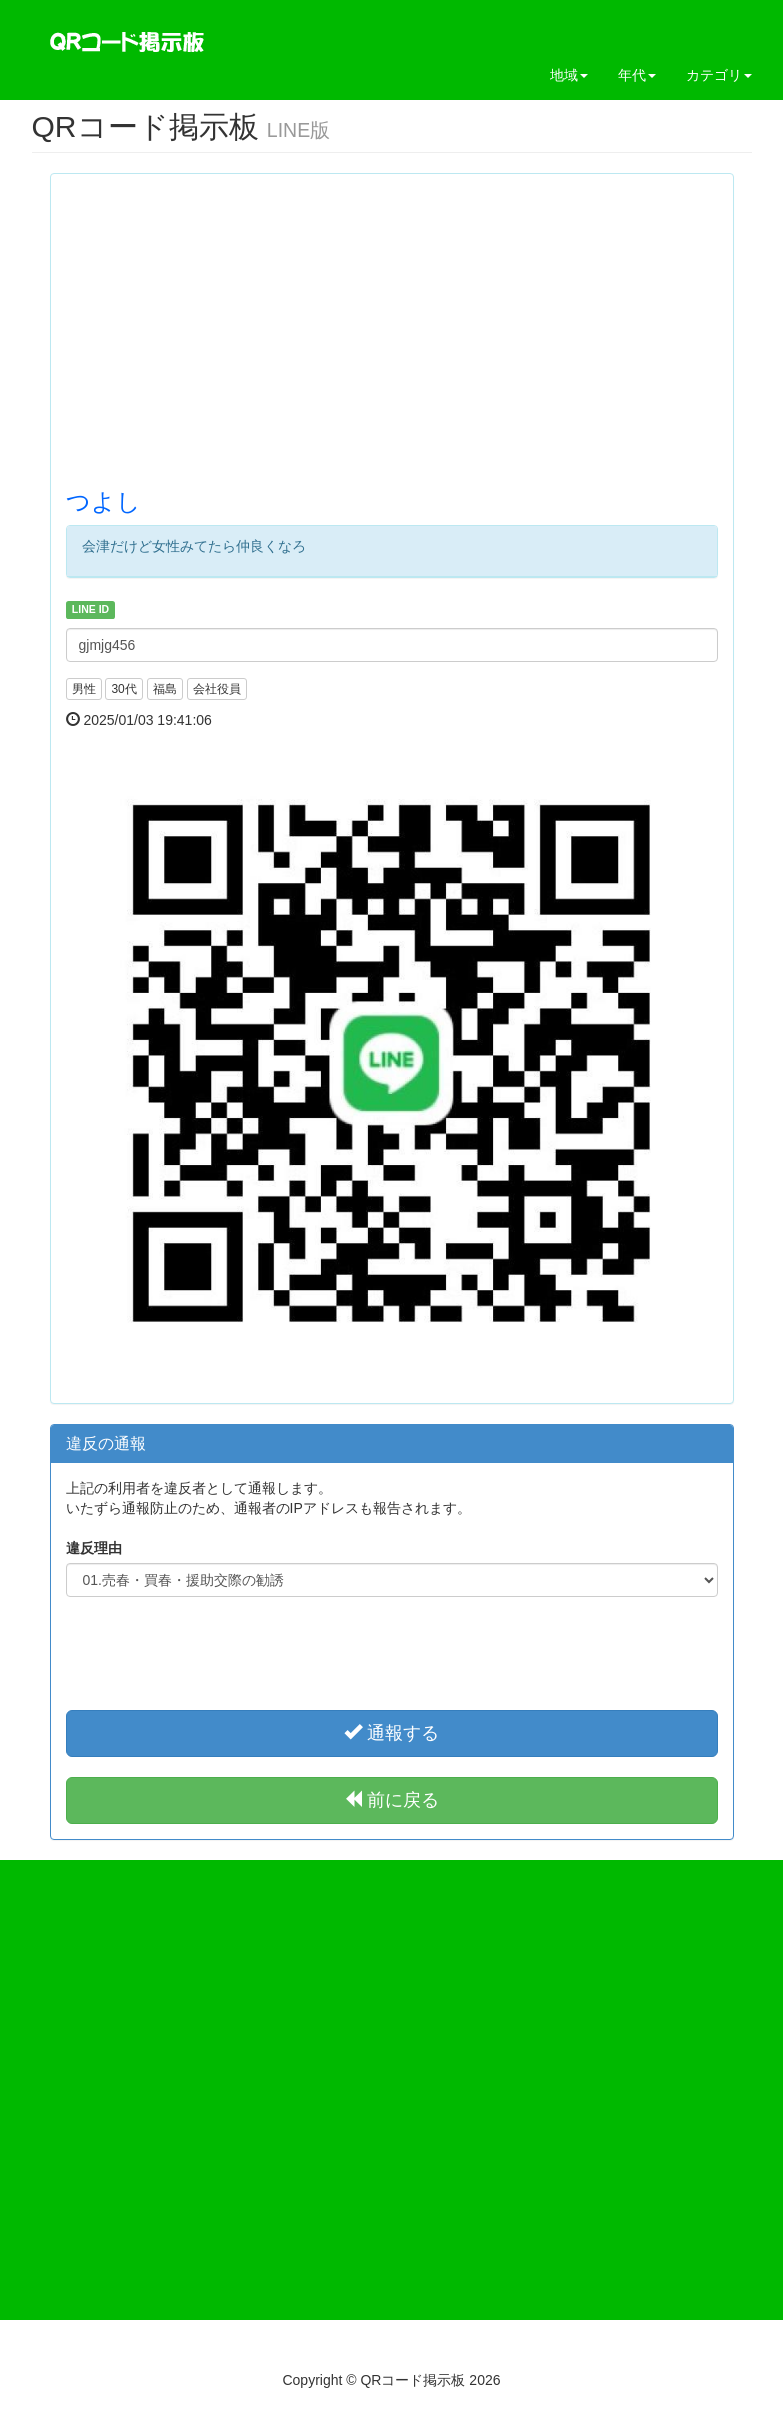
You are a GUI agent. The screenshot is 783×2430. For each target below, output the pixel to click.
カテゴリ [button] (719, 75)
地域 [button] (569, 75)
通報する (391, 1732)
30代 (123, 689)
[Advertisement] (392, 329)
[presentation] (392, 1651)
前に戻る (391, 1799)
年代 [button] (637, 75)
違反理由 (94, 1548)
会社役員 (217, 689)
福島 (165, 689)
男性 (84, 689)
